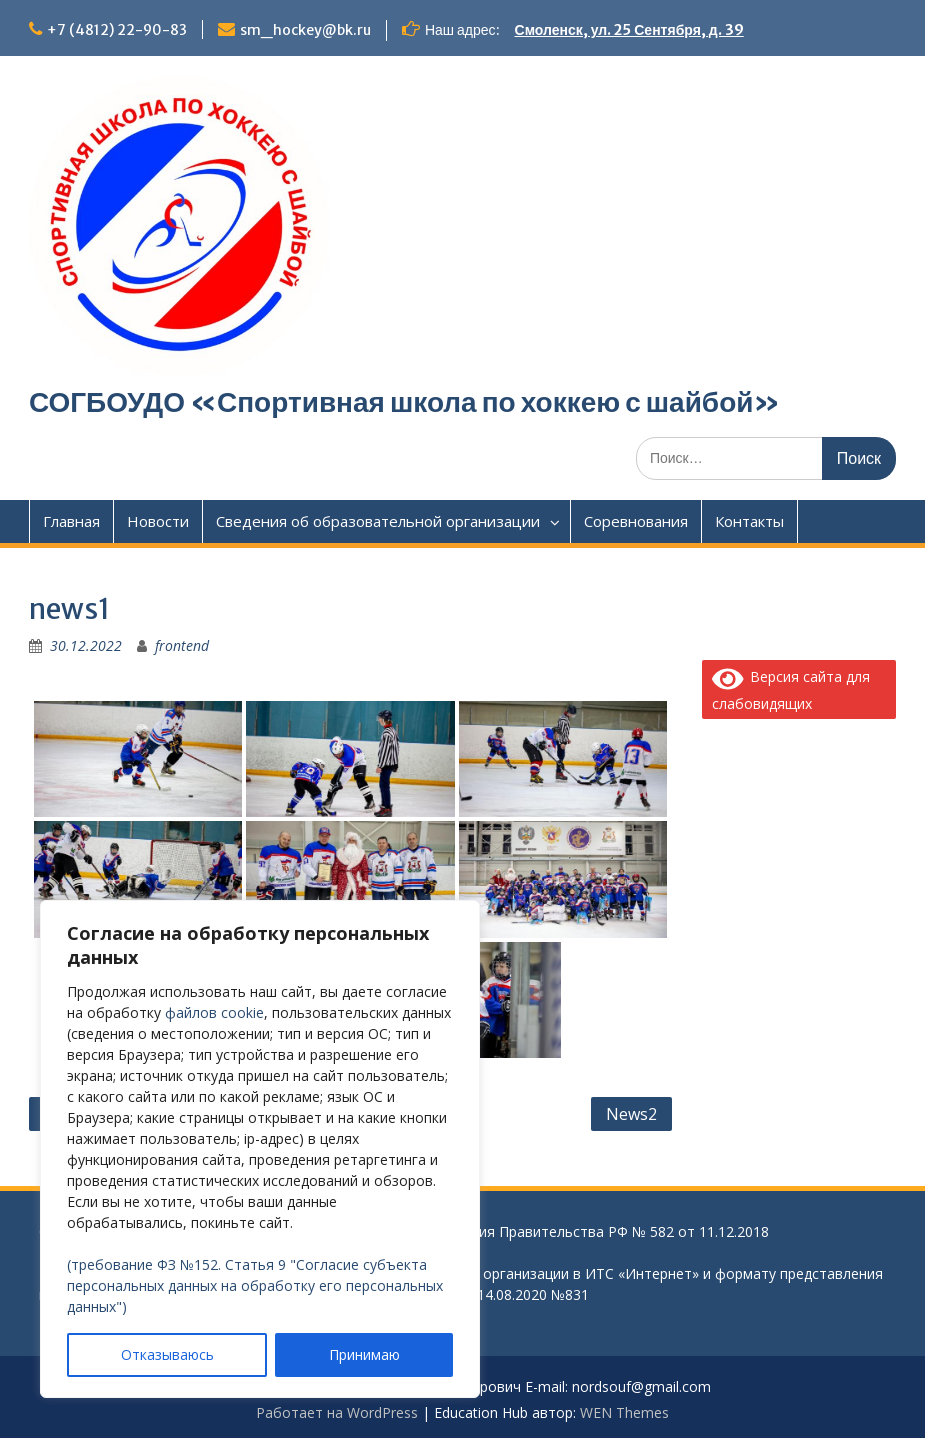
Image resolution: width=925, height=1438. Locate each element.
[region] (260, 1149)
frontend (182, 645)
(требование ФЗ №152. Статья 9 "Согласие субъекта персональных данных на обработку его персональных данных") (255, 1285)
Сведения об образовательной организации (378, 521)
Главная (71, 521)
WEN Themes (624, 1412)
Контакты (749, 521)
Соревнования (636, 521)
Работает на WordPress (337, 1412)
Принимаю (364, 1354)
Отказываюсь (167, 1354)
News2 (631, 1114)
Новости (158, 521)
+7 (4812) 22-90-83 (117, 30)
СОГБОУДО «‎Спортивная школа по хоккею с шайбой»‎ (405, 402)
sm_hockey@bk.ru (305, 30)
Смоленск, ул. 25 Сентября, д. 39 (629, 30)
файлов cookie (214, 1012)
